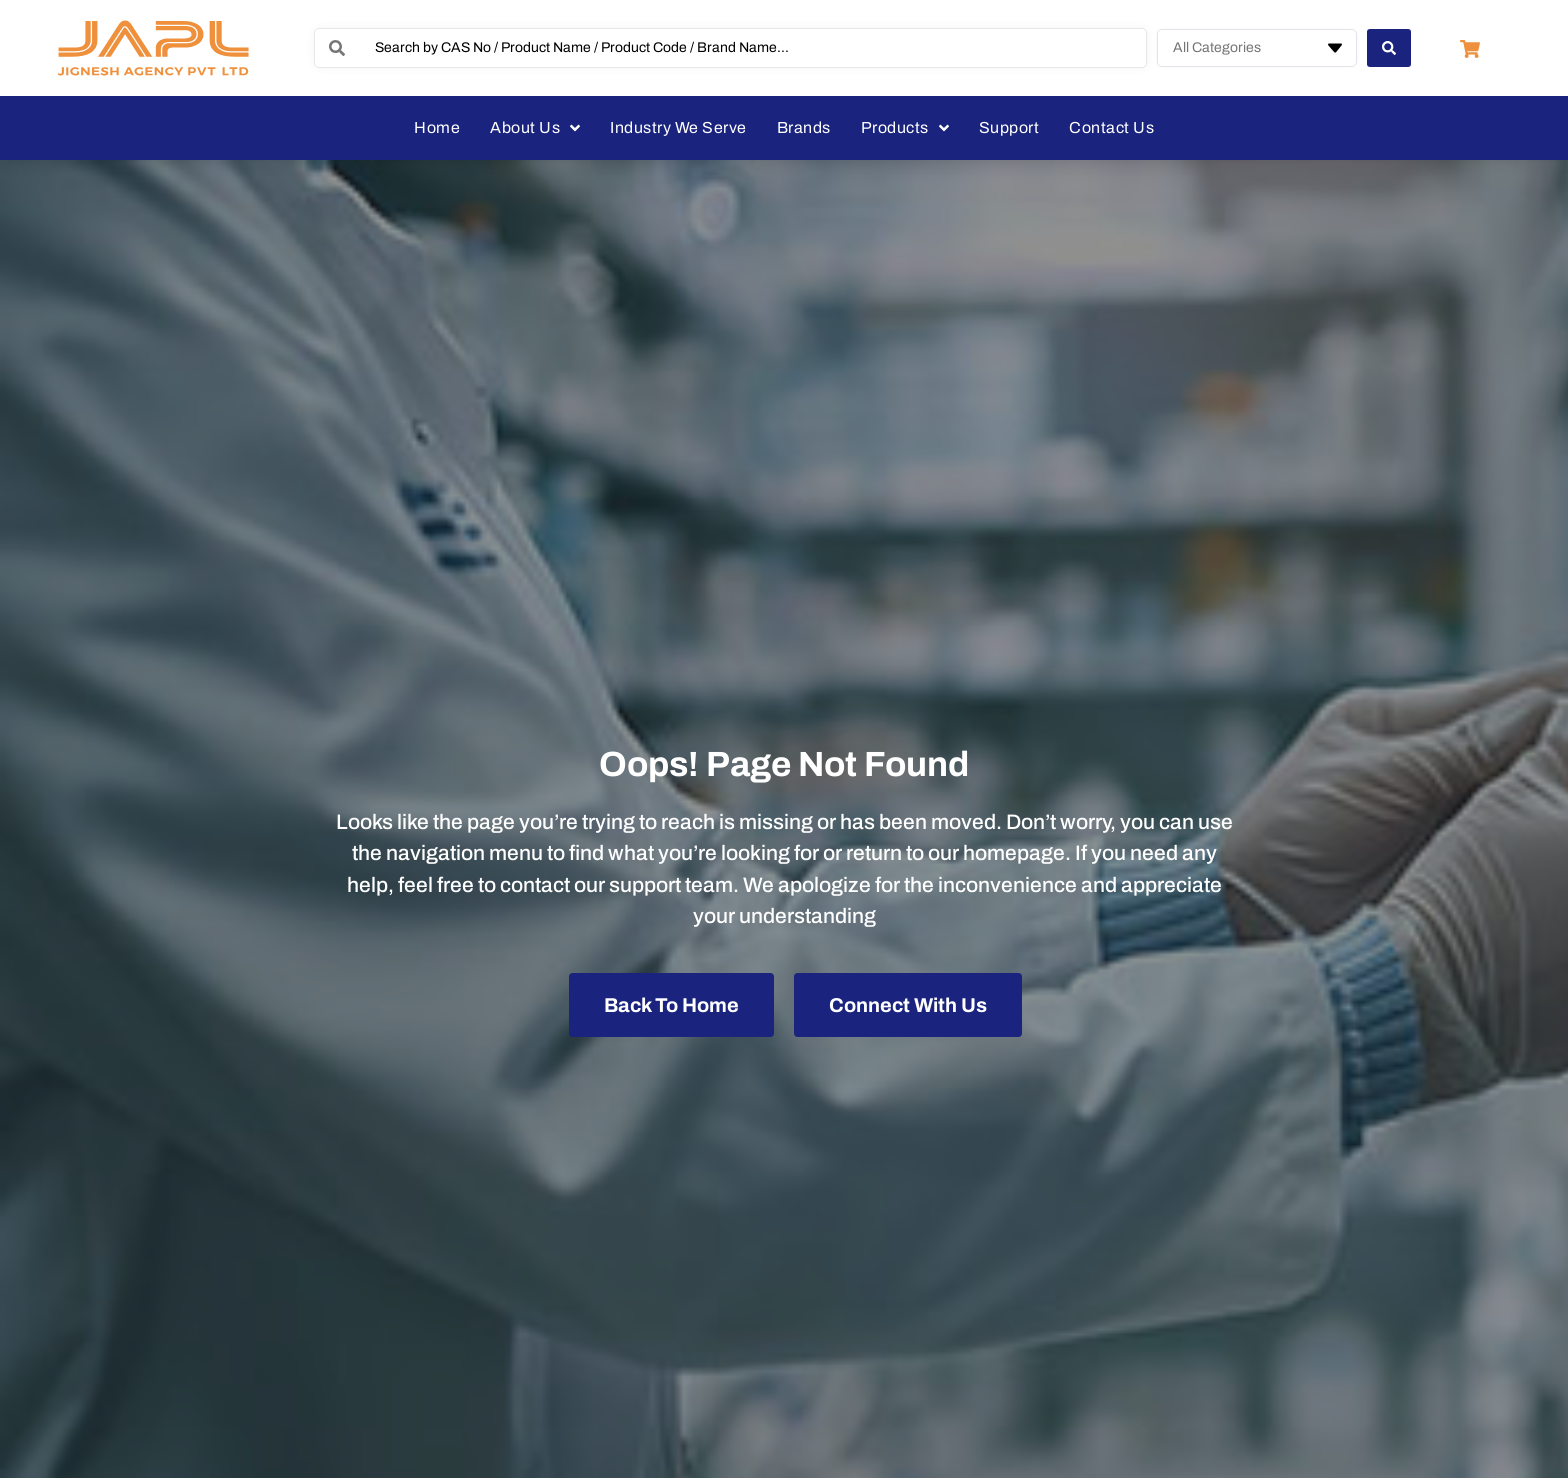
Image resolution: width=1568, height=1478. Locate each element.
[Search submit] (1389, 48)
